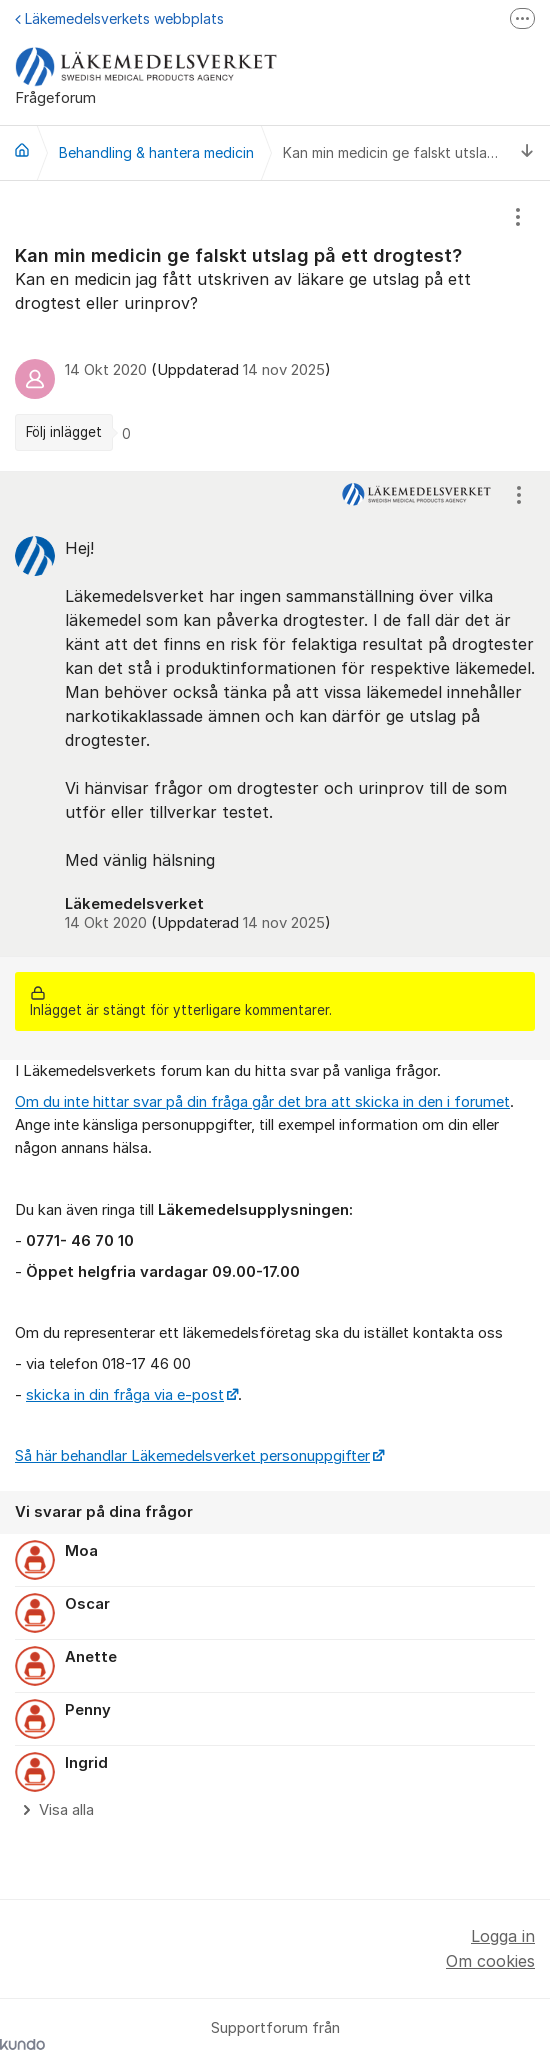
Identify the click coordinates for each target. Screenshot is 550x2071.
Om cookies (490, 1961)
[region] (275, 326)
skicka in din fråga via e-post (125, 1395)
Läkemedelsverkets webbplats (119, 18)
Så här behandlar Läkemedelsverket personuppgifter (192, 1456)
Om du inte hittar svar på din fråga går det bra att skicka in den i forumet (262, 1102)
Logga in (503, 1936)
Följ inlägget (64, 432)
